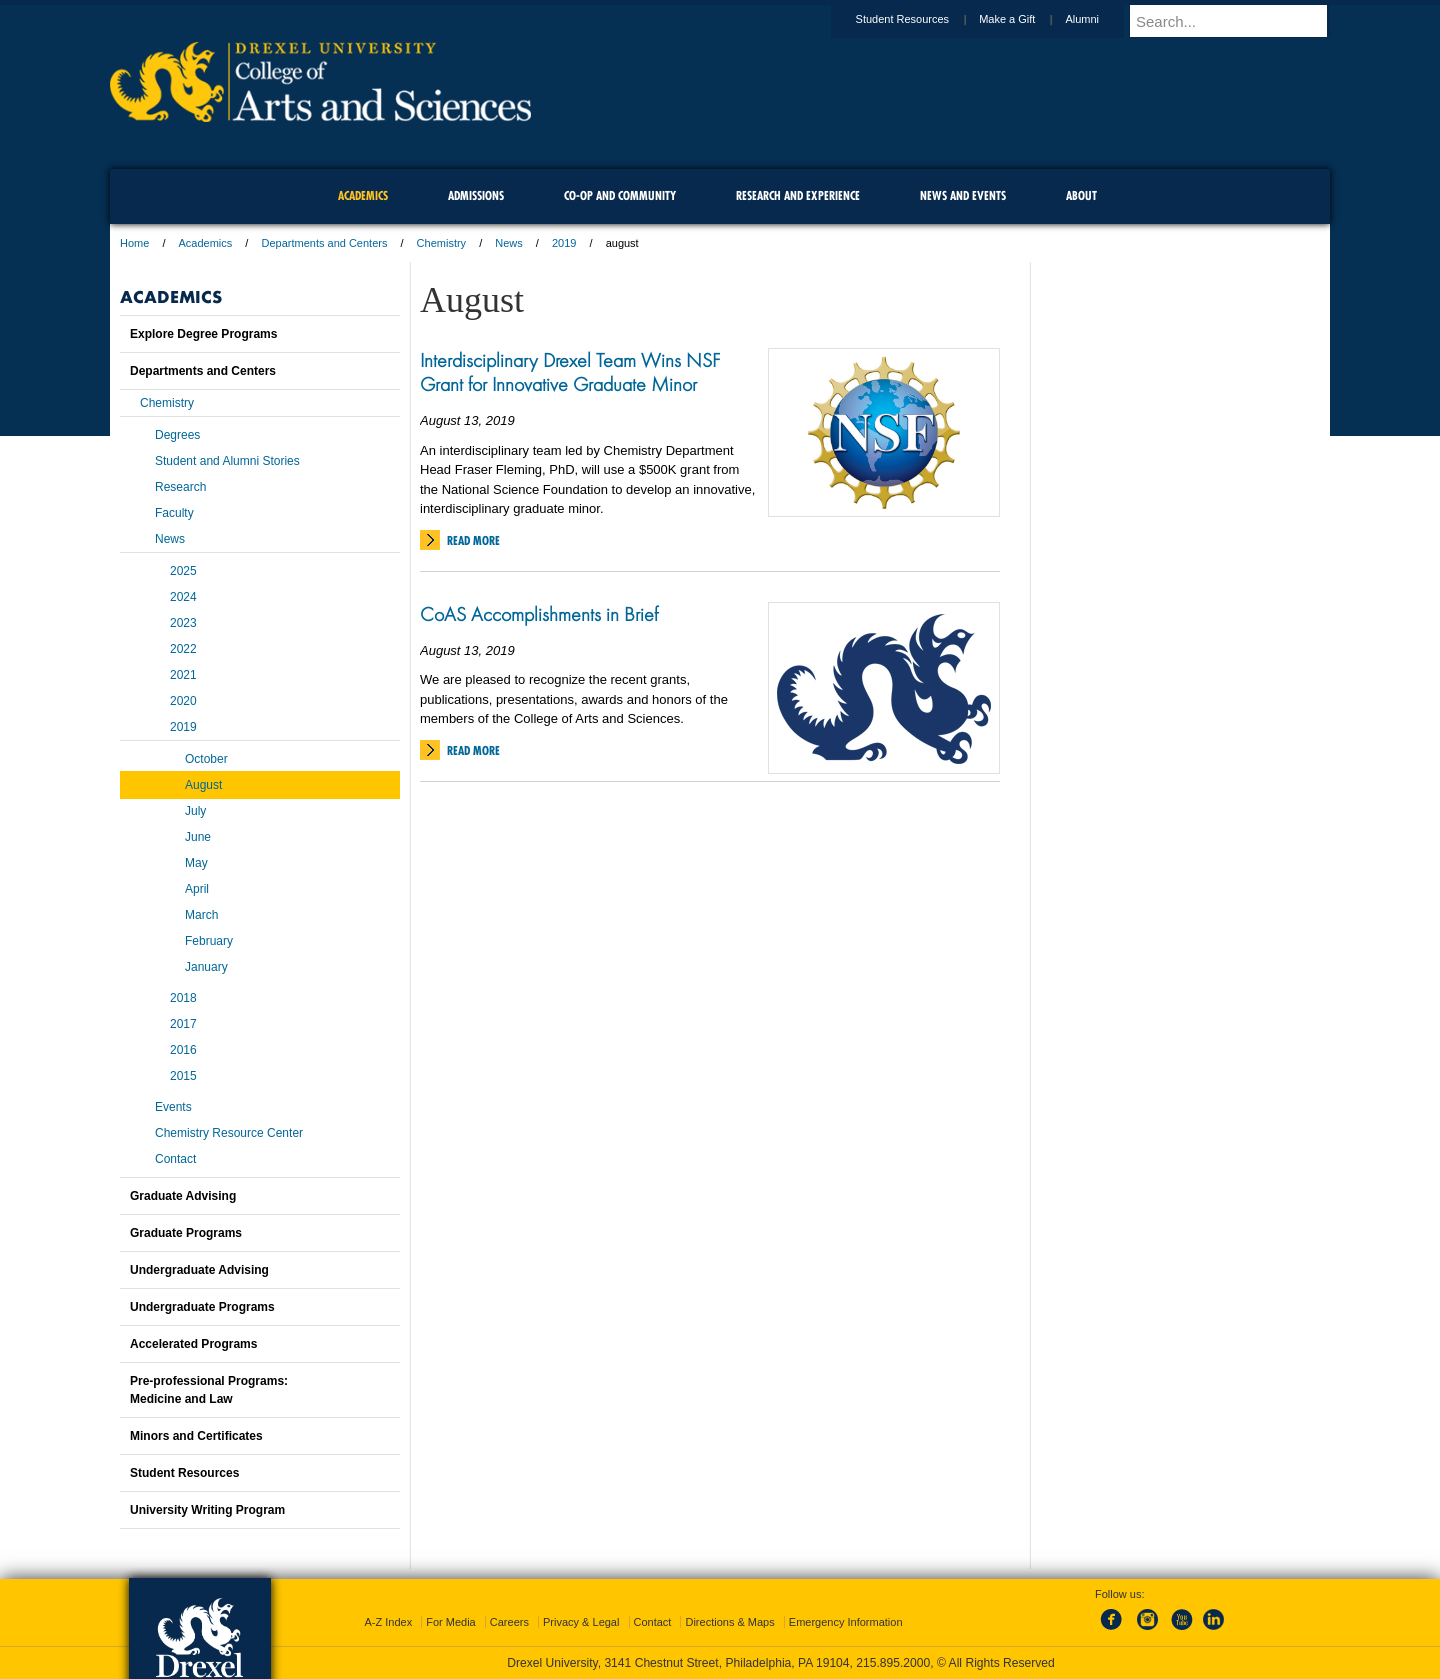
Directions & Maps (729, 1622)
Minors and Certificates (196, 1436)
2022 (183, 649)
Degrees (177, 435)
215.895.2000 (893, 1663)
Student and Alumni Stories (227, 461)
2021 (183, 675)
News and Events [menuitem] (963, 195)
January (206, 967)
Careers (509, 1622)
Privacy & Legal (581, 1622)
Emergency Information (846, 1622)
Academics (206, 243)
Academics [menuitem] (363, 195)
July (195, 811)
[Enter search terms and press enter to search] (1239, 21)
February (209, 941)
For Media (451, 1622)
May (196, 863)
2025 (183, 571)
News (509, 243)
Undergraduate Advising (199, 1270)
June (198, 837)
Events (173, 1107)
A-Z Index (388, 1622)
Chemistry (442, 243)
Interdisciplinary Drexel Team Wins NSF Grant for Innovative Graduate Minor (570, 372)
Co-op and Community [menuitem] (620, 195)
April (197, 889)
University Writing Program (207, 1510)
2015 (183, 1076)
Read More (473, 540)
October (206, 759)
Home (134, 243)
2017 (183, 1024)
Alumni (1101, 19)
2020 (183, 701)
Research (180, 487)
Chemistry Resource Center (229, 1133)
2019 (564, 243)
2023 (183, 623)
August (203, 785)
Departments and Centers (324, 243)
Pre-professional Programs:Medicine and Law (209, 1390)
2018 (183, 998)
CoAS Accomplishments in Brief (539, 614)
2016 (183, 1050)
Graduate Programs (186, 1233)
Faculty (174, 513)
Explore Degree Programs (203, 334)
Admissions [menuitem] (476, 195)
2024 (183, 597)
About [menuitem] (1081, 195)
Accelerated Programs (193, 1344)
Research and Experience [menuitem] (798, 195)
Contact (175, 1159)
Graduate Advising (183, 1196)
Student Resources (922, 19)
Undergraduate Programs (202, 1307)
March (201, 915)
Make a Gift (1026, 19)
